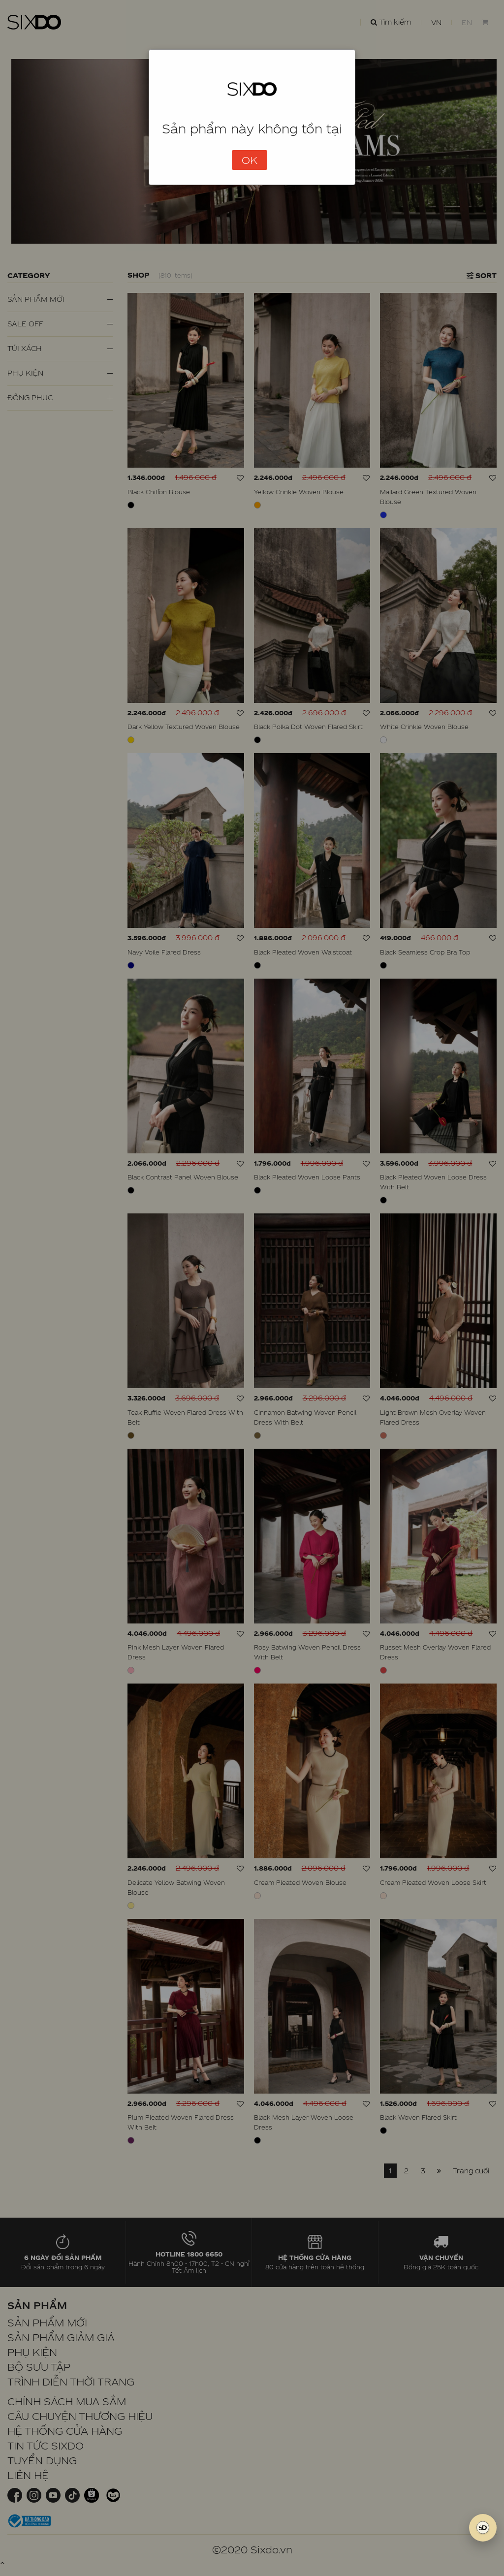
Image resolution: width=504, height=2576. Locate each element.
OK (249, 160)
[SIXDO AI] (483, 2528)
